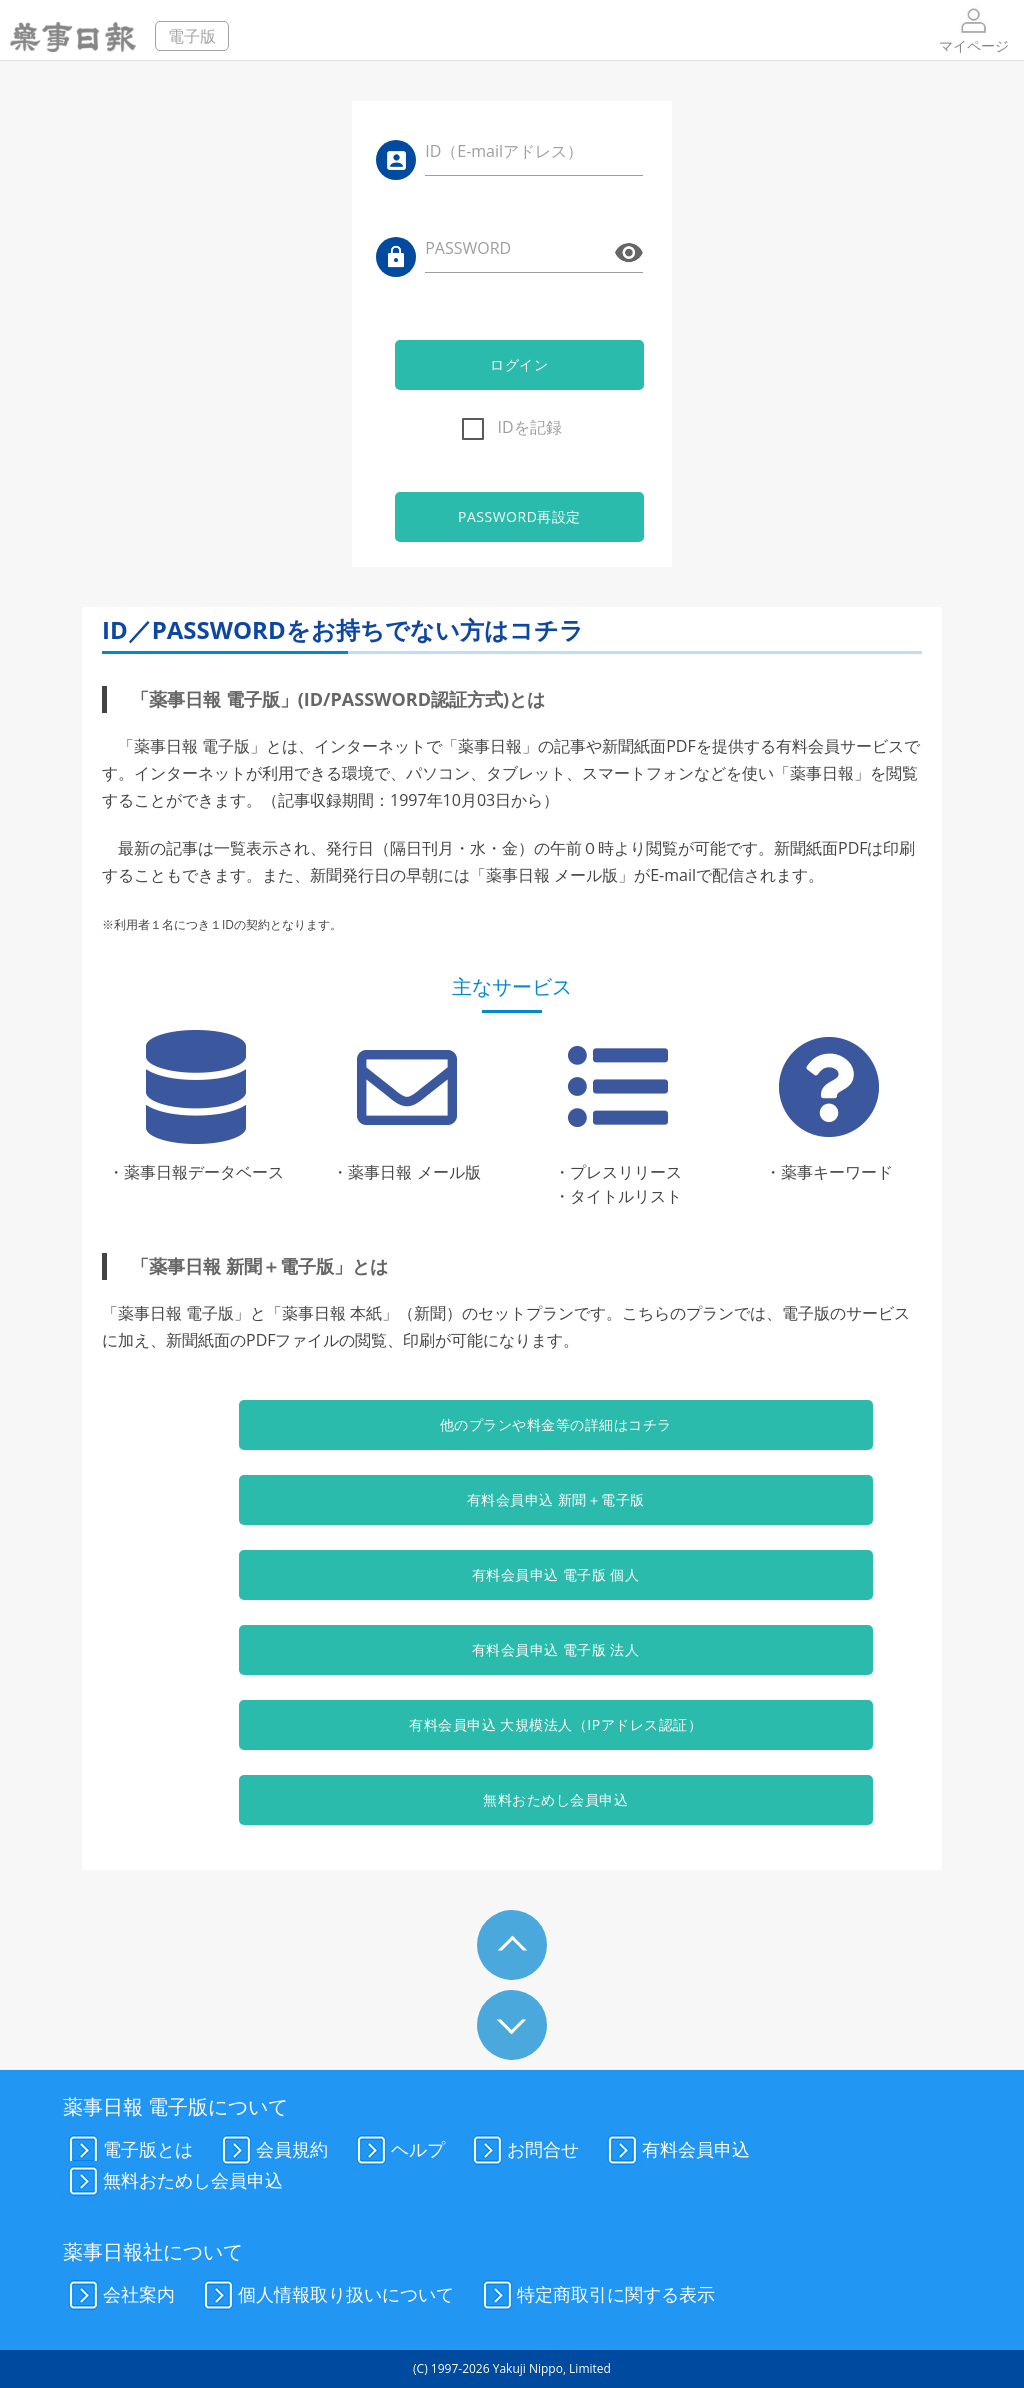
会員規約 (272, 2151)
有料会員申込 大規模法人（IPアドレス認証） (512, 1724)
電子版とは (128, 2151)
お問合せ (523, 2151)
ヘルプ (398, 2151)
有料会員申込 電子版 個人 (512, 1574)
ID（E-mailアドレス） (504, 151)
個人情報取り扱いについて (326, 2296)
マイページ (974, 29)
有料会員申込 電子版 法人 (512, 1649)
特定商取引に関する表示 (596, 2296)
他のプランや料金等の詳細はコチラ (512, 1424)
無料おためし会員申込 (511, 1799)
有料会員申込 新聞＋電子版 (512, 1499)
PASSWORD (468, 248)
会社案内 (119, 2296)
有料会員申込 (676, 2151)
